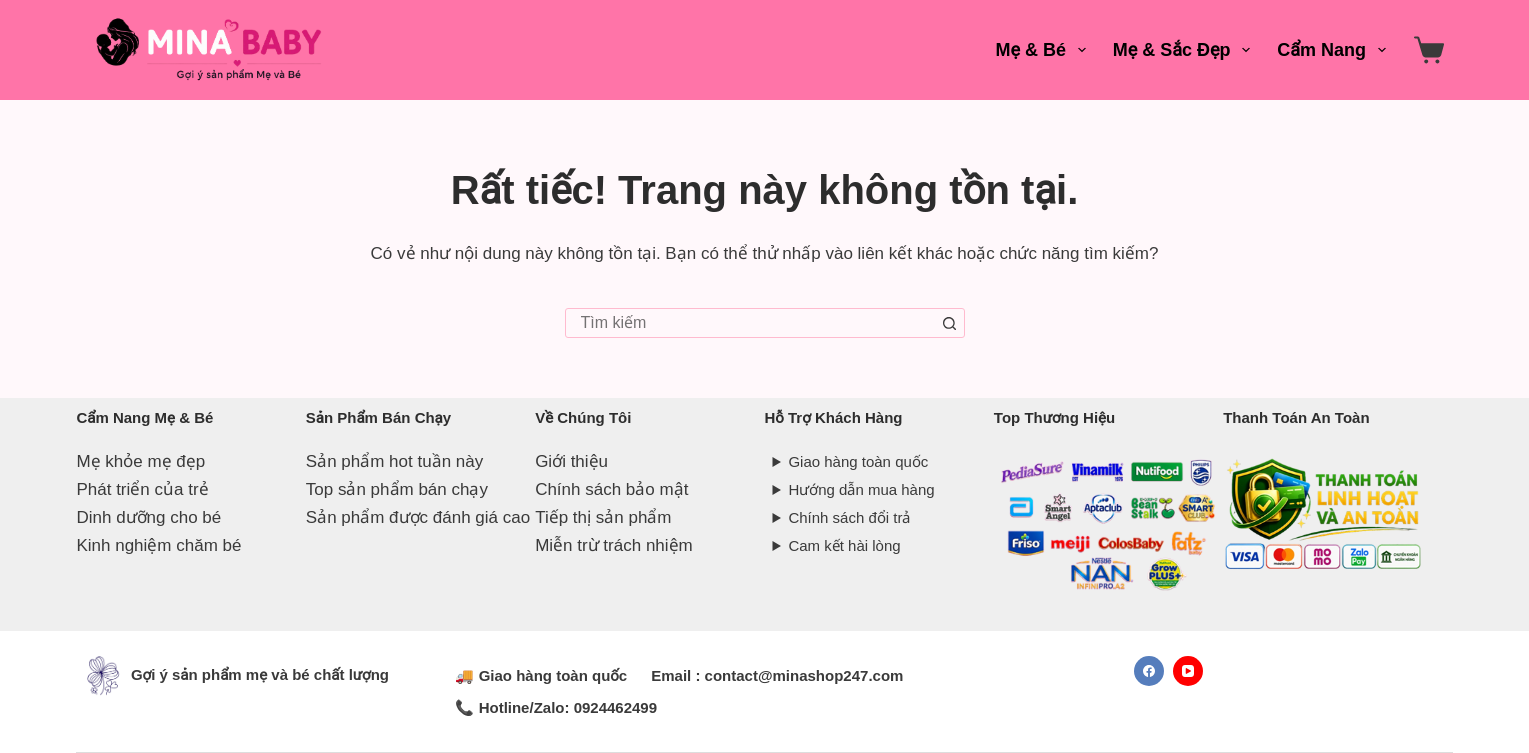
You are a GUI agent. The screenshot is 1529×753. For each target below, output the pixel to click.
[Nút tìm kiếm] (950, 323)
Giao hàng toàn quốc (858, 461)
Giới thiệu (571, 461)
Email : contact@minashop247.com (777, 675)
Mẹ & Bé (1045, 50)
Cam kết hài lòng (844, 545)
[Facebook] (1149, 671)
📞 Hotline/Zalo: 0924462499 (556, 707)
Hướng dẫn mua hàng (861, 489)
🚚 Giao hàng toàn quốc (541, 675)
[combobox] (751, 323)
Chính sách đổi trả (849, 517)
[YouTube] (1188, 671)
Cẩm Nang (1335, 50)
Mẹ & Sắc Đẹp (1185, 50)
